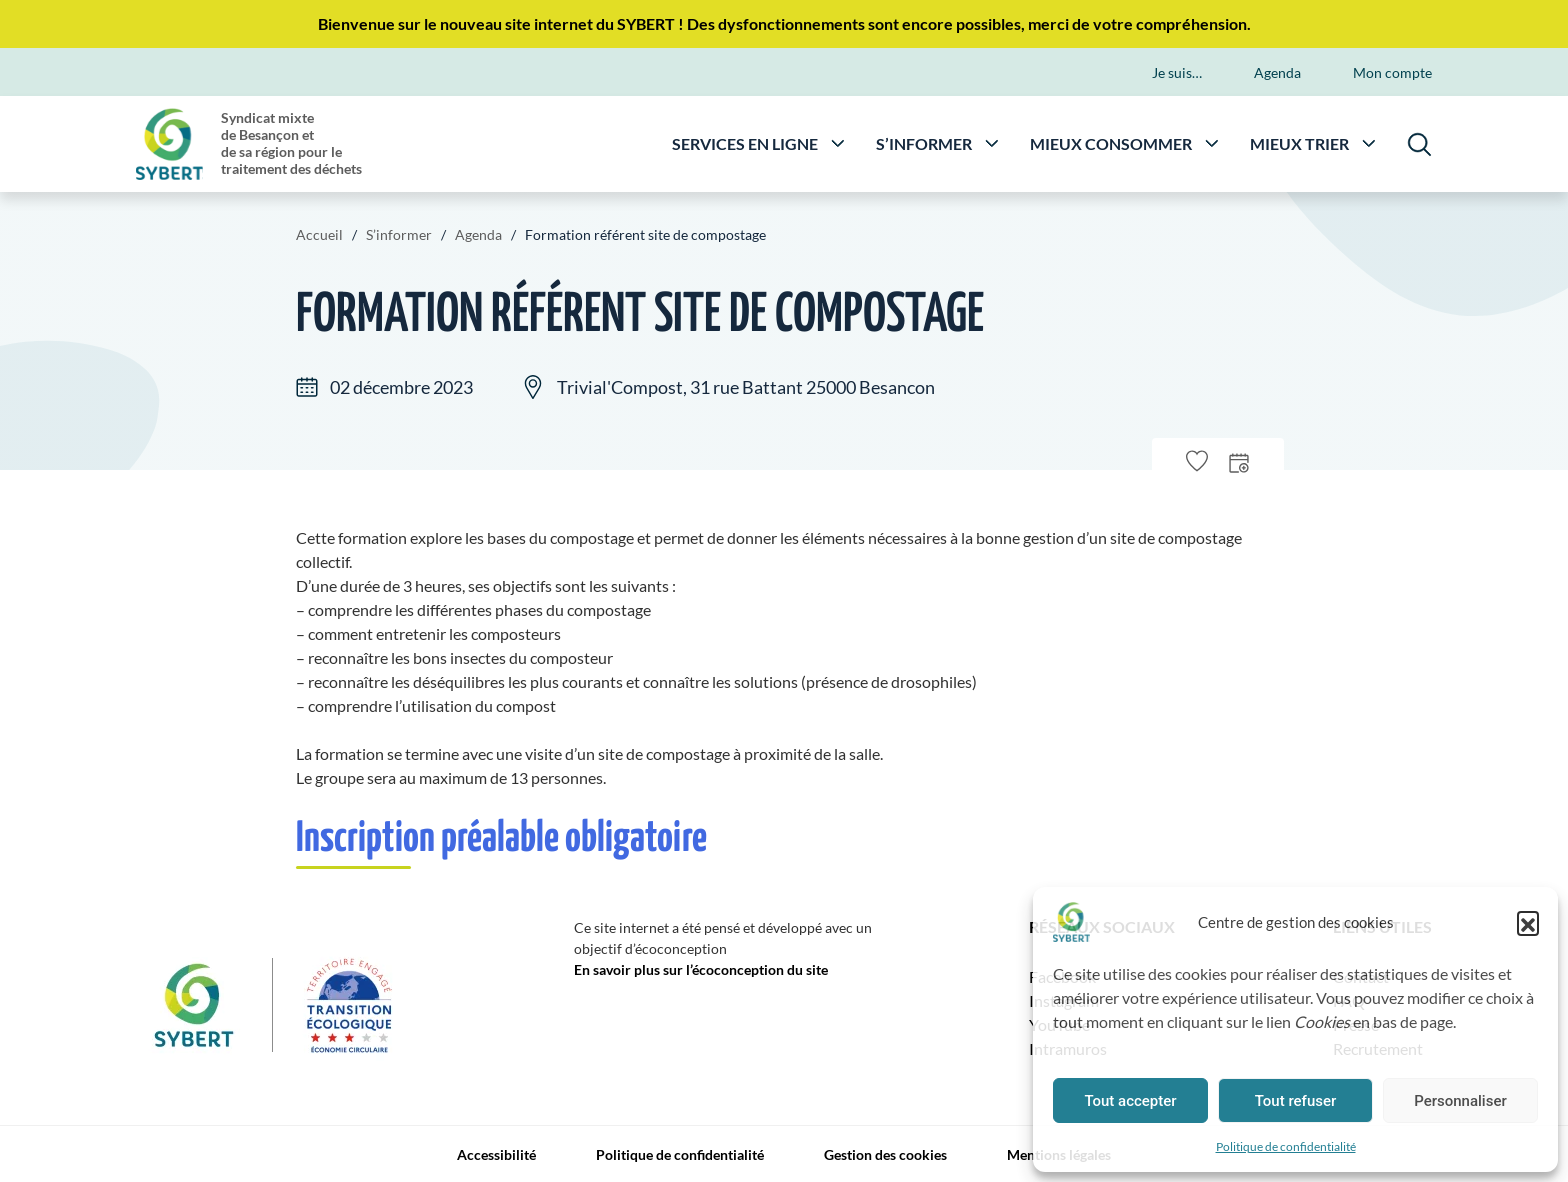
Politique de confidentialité (1286, 1146)
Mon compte (1392, 72)
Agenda (1277, 72)
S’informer (924, 143)
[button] (1528, 922)
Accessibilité (496, 1154)
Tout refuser (1296, 1101)
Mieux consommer (1111, 143)
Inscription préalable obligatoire (501, 839)
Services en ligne (745, 143)
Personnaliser (1460, 1101)
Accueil (319, 234)
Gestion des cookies (885, 1154)
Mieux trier (1299, 143)
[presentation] (1239, 461)
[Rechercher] (1419, 144)
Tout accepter (1130, 1101)
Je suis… (1177, 72)
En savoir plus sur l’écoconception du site (701, 969)
